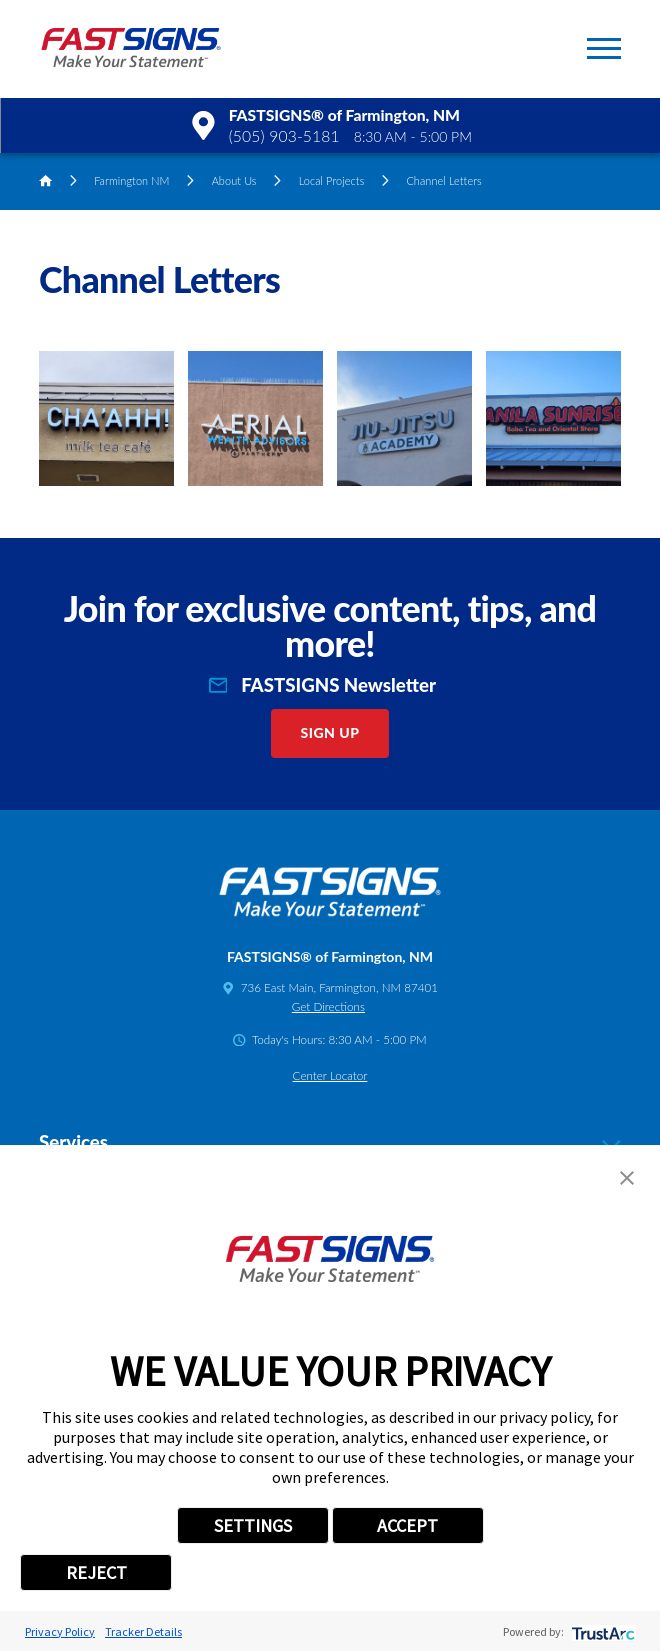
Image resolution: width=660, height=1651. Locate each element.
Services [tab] (330, 1143)
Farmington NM (131, 180)
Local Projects (332, 180)
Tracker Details (143, 1631)
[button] (604, 48)
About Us (234, 180)
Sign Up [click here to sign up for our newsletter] (330, 732)
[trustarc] (601, 1631)
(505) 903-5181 (284, 136)
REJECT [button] (96, 1572)
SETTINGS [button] (253, 1525)
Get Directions (328, 1006)
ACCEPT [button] (407, 1525)
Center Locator (330, 1075)
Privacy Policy (60, 1631)
